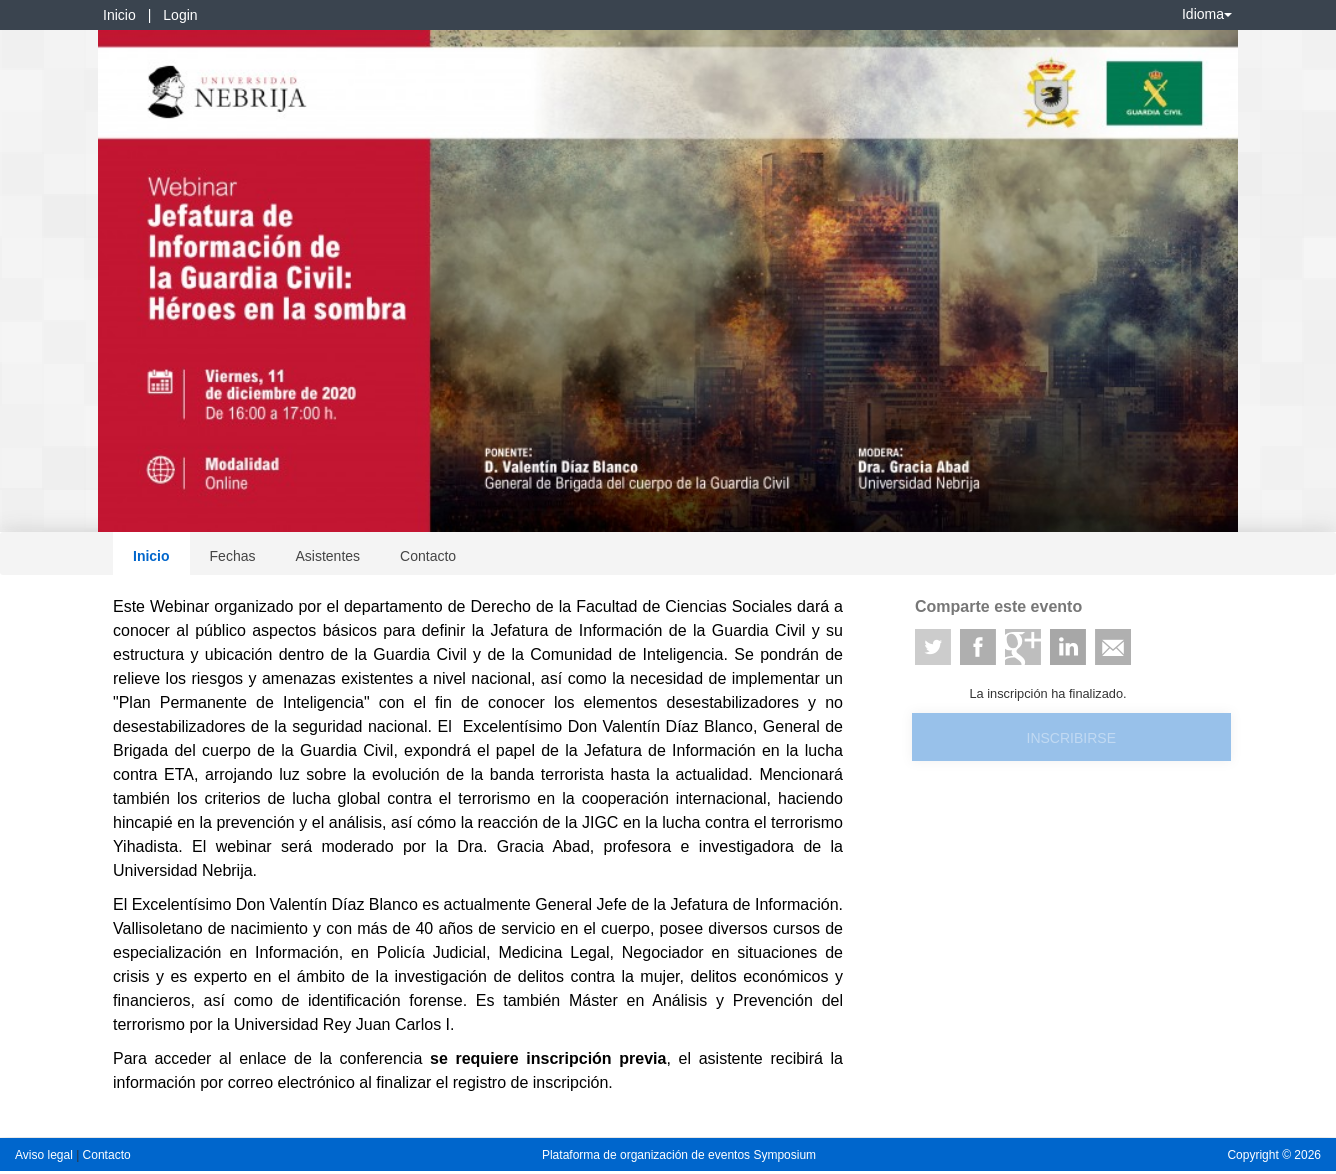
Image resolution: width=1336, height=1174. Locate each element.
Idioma (1207, 14)
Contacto (428, 556)
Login (180, 15)
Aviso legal (45, 1155)
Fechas (233, 556)
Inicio (119, 15)
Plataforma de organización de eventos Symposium (679, 1155)
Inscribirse (1071, 738)
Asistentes (327, 556)
